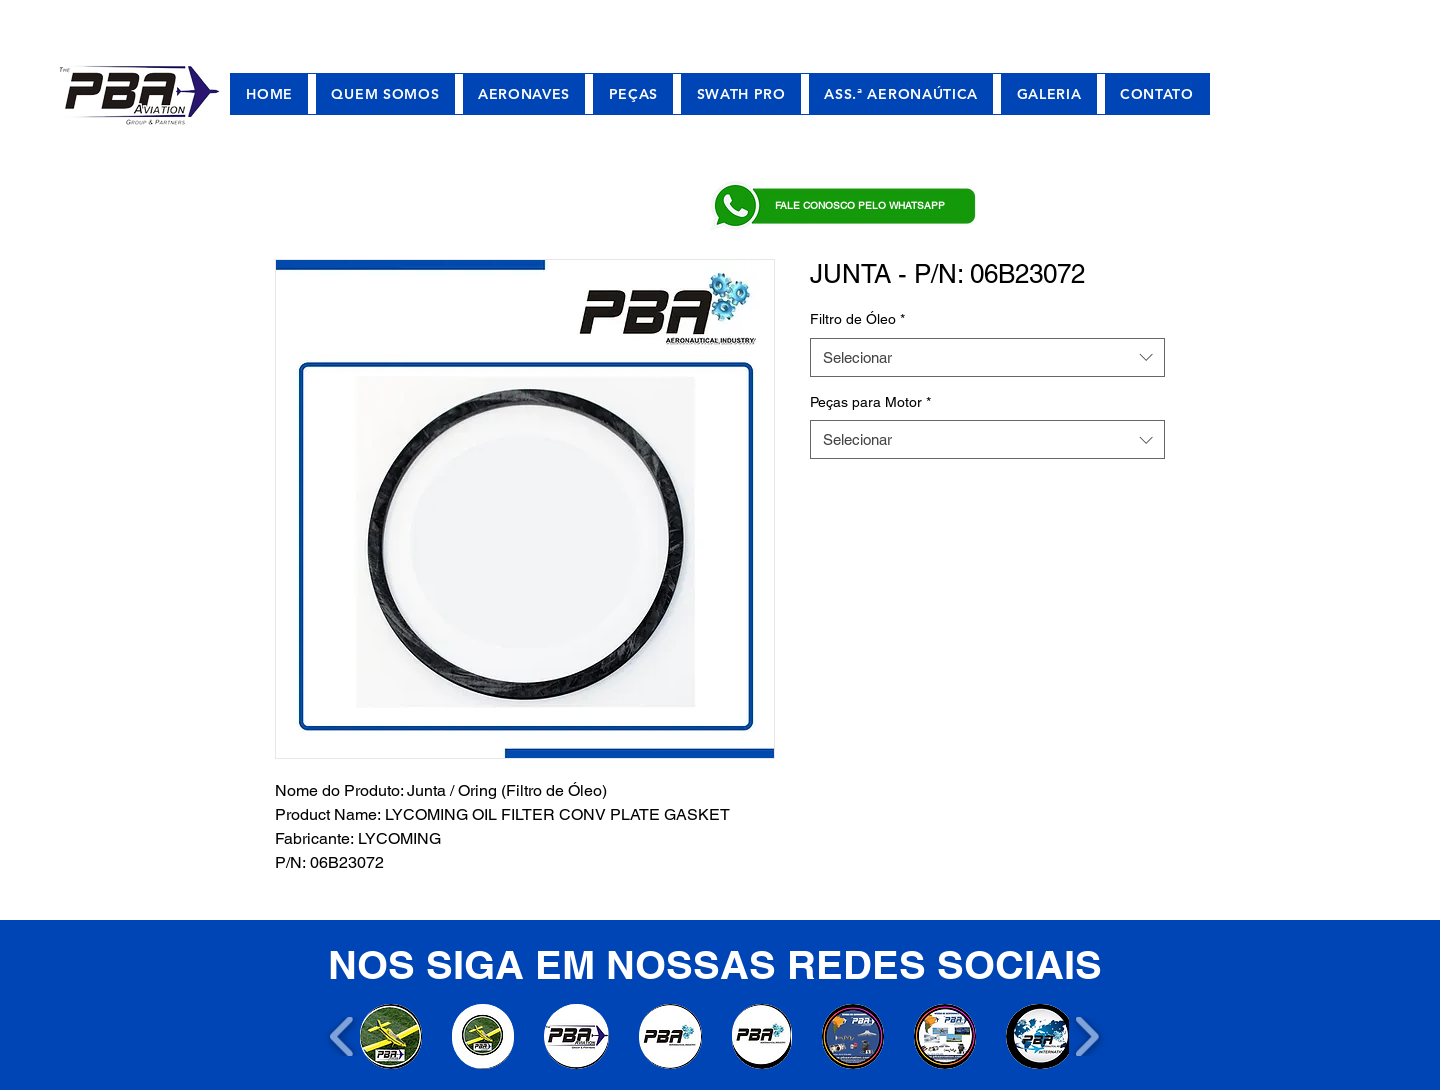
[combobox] (987, 357)
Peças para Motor (870, 402)
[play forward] (1086, 1036)
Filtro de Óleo (857, 319)
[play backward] (342, 1036)
